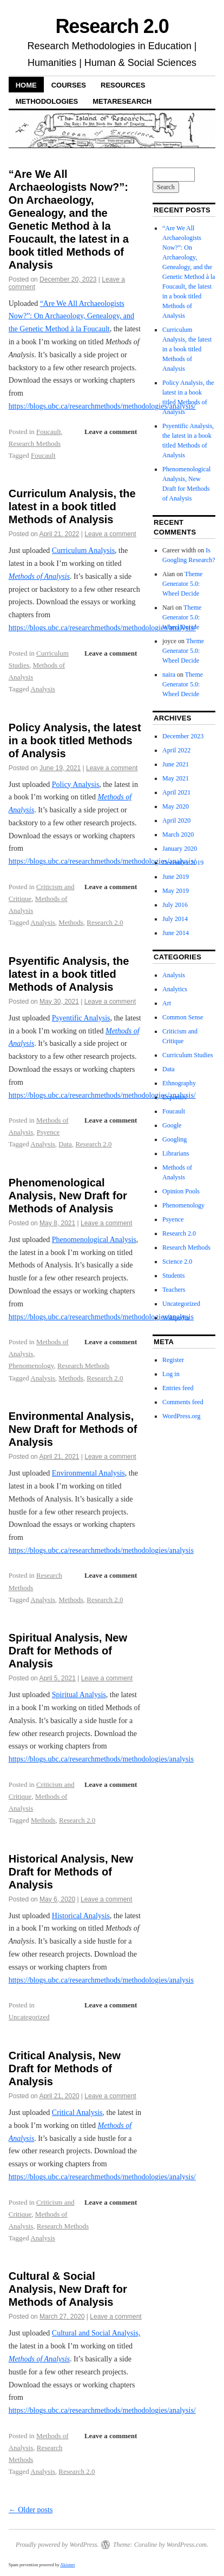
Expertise (174, 1097)
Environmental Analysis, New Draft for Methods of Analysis (73, 1429)
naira (168, 674)
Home (26, 85)
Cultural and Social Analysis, (96, 2333)
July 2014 (175, 919)
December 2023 (182, 736)
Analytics (174, 989)
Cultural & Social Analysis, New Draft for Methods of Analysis (68, 2289)
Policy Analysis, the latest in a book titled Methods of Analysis (75, 740)
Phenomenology (31, 1366)
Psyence (48, 1132)
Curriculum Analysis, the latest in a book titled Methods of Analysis (72, 506)
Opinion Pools (181, 1191)
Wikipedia (175, 1318)
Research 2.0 (111, 26)
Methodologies (47, 101)
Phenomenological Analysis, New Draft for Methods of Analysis (68, 1195)
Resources (123, 85)
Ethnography (179, 1083)
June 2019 (175, 876)
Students (173, 1275)
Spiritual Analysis (79, 1695)
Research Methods (35, 443)
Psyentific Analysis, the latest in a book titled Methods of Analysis (69, 974)
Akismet (67, 2564)
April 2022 (176, 750)
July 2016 (175, 905)
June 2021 (175, 764)
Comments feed (182, 1402)
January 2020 (179, 848)
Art (166, 1003)
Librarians (175, 1153)
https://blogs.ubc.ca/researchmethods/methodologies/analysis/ (102, 406)
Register (173, 1360)
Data (65, 1144)
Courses (68, 85)
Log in (171, 1374)
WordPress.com (187, 2544)
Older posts (31, 2510)
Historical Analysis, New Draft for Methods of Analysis (71, 1872)
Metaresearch (122, 101)
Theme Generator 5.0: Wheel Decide (182, 583)
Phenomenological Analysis (94, 1240)
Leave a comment (110, 432)
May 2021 (175, 778)
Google (171, 1125)
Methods (70, 922)
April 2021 (176, 792)
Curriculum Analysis (83, 550)
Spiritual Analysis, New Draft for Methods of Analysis (68, 1651)
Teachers (173, 1289)
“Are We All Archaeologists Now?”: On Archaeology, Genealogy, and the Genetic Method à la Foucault (71, 316)
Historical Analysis (81, 1916)
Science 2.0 (177, 1261)
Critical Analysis (77, 2112)
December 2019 (182, 862)
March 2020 (178, 834)
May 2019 (175, 891)
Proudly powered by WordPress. (57, 2544)
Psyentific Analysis (81, 1018)
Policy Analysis (76, 784)
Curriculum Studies (187, 1055)
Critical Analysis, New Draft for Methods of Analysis (65, 2068)
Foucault (48, 432)
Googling (174, 1139)
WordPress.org (181, 1416)
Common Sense (182, 1017)
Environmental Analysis (88, 1473)
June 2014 (175, 933)
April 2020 (176, 820)
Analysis (42, 689)
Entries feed (178, 1388)
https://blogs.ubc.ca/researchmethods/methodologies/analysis (101, 1317)
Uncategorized (29, 2017)
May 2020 (175, 806)
